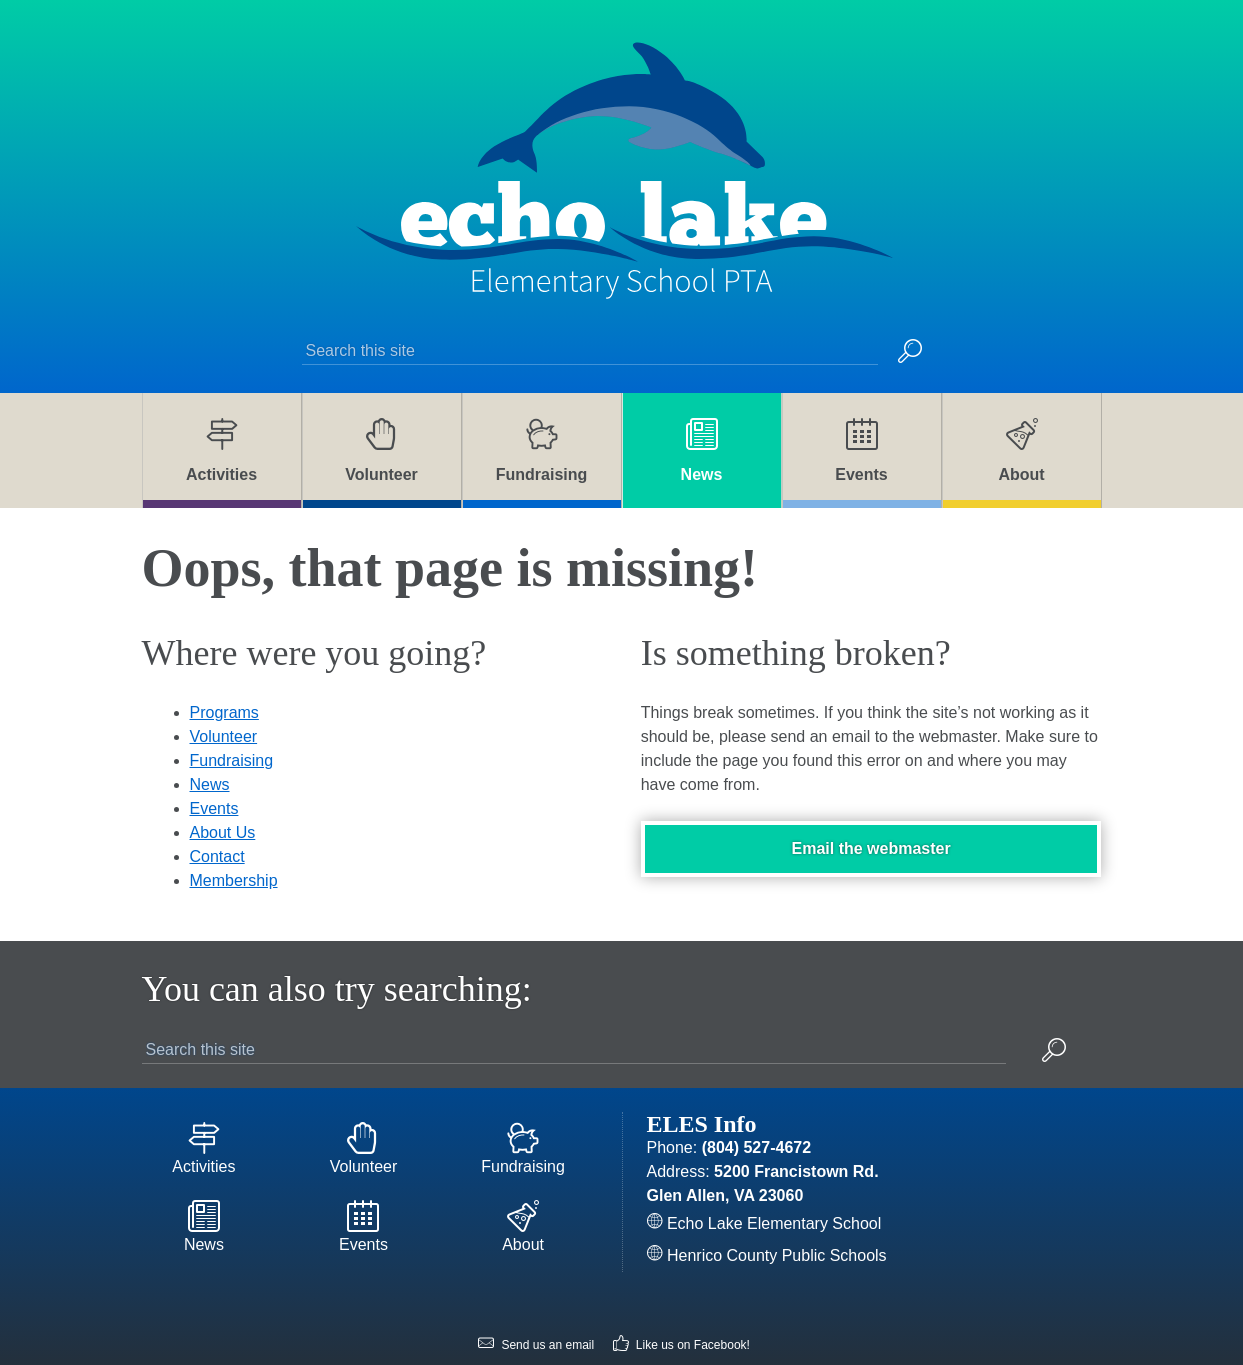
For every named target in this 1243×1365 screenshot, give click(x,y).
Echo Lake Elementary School (764, 1180)
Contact (217, 813)
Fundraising (232, 717)
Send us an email (536, 1302)
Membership (234, 837)
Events (214, 765)
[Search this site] (590, 304)
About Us (223, 789)
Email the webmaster (871, 805)
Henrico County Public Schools (767, 1212)
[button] (910, 306)
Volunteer (224, 693)
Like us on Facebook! (681, 1302)
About (523, 1188)
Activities (204, 1107)
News (210, 741)
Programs (224, 669)
